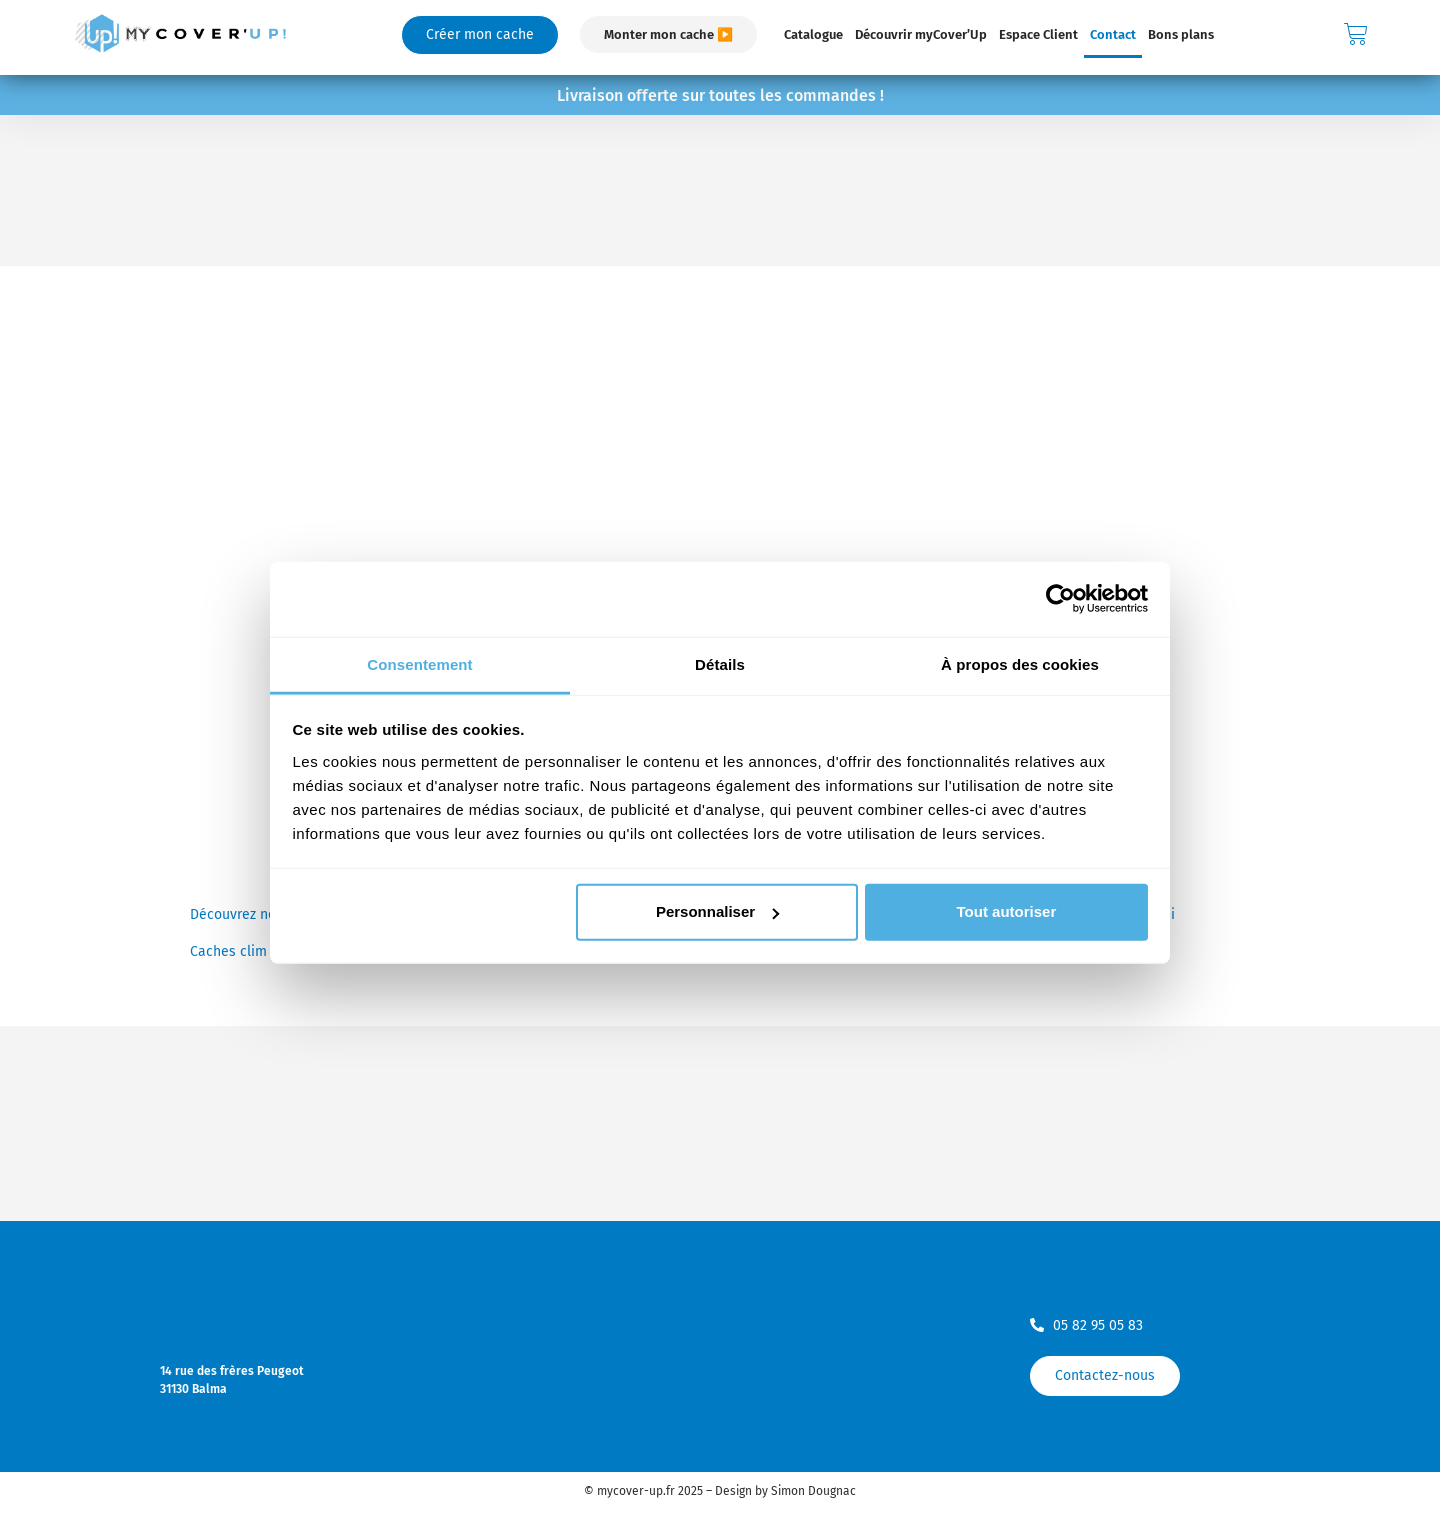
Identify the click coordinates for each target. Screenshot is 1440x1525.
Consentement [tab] (419, 663)
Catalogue (813, 34)
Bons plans (1181, 34)
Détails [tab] (720, 663)
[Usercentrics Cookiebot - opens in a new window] (1060, 599)
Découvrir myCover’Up (921, 34)
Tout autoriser (1007, 911)
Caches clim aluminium (264, 951)
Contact (1113, 34)
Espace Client (1038, 34)
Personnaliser (717, 911)
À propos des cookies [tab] (1020, 663)
